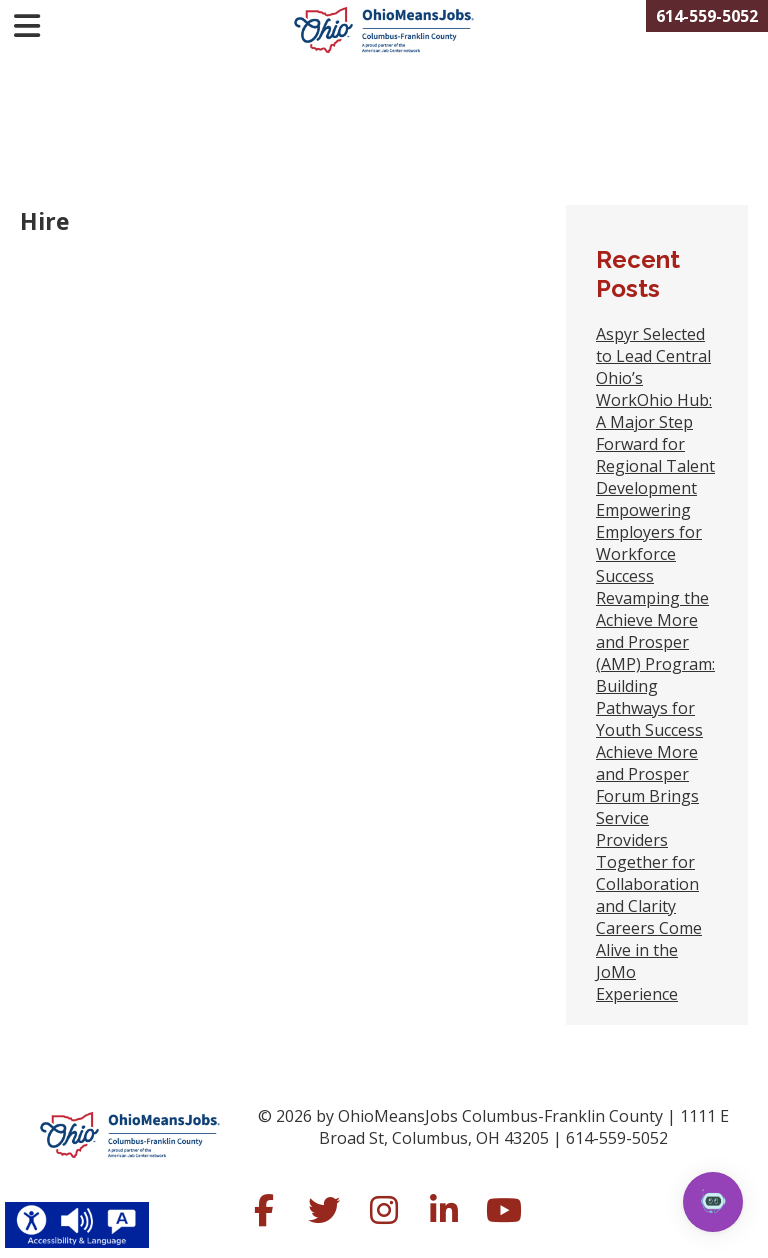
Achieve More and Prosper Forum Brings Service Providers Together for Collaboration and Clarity (647, 829)
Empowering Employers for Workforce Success (649, 543)
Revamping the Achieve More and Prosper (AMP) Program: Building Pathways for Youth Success (655, 664)
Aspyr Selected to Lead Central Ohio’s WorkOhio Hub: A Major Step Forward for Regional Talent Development (655, 411)
